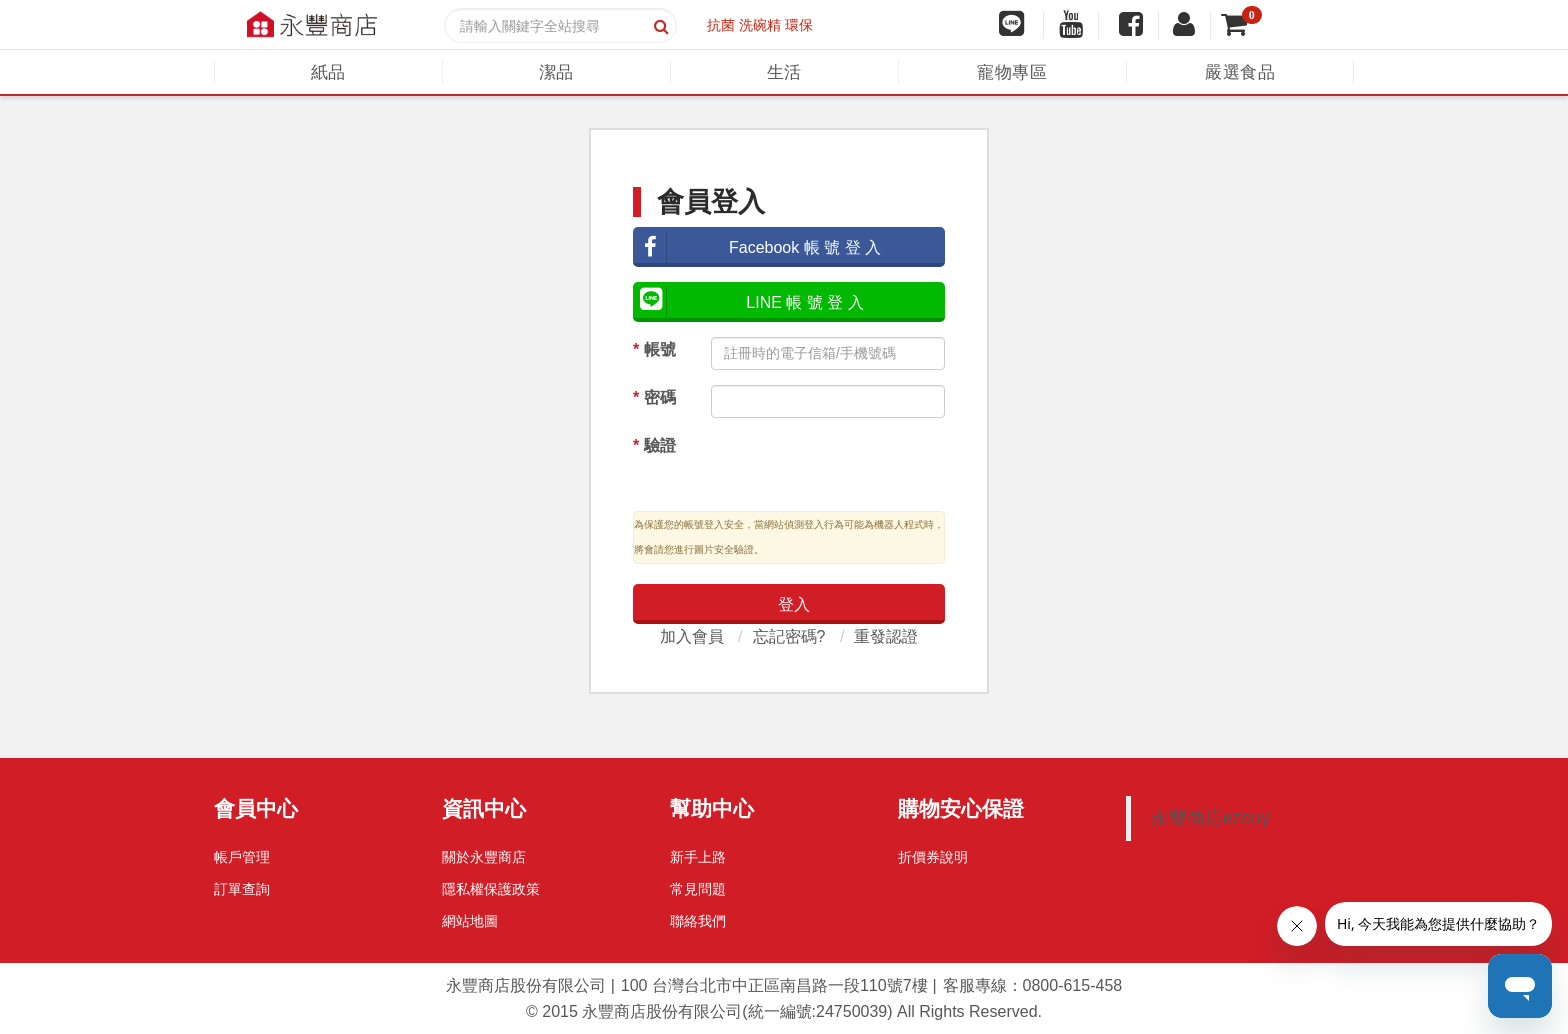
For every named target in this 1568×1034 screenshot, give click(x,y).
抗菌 (721, 25)
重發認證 (886, 636)
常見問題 (698, 889)
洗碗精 (760, 25)
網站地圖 (470, 921)
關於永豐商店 (484, 857)
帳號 (654, 349)
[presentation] (832, 464)
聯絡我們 (698, 921)
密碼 (654, 397)
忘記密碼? (789, 636)
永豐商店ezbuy (1210, 818)
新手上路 (698, 857)
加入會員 (692, 636)
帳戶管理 (242, 857)
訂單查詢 (242, 889)
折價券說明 (933, 857)
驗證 (654, 445)
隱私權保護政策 (491, 889)
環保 (799, 25)
